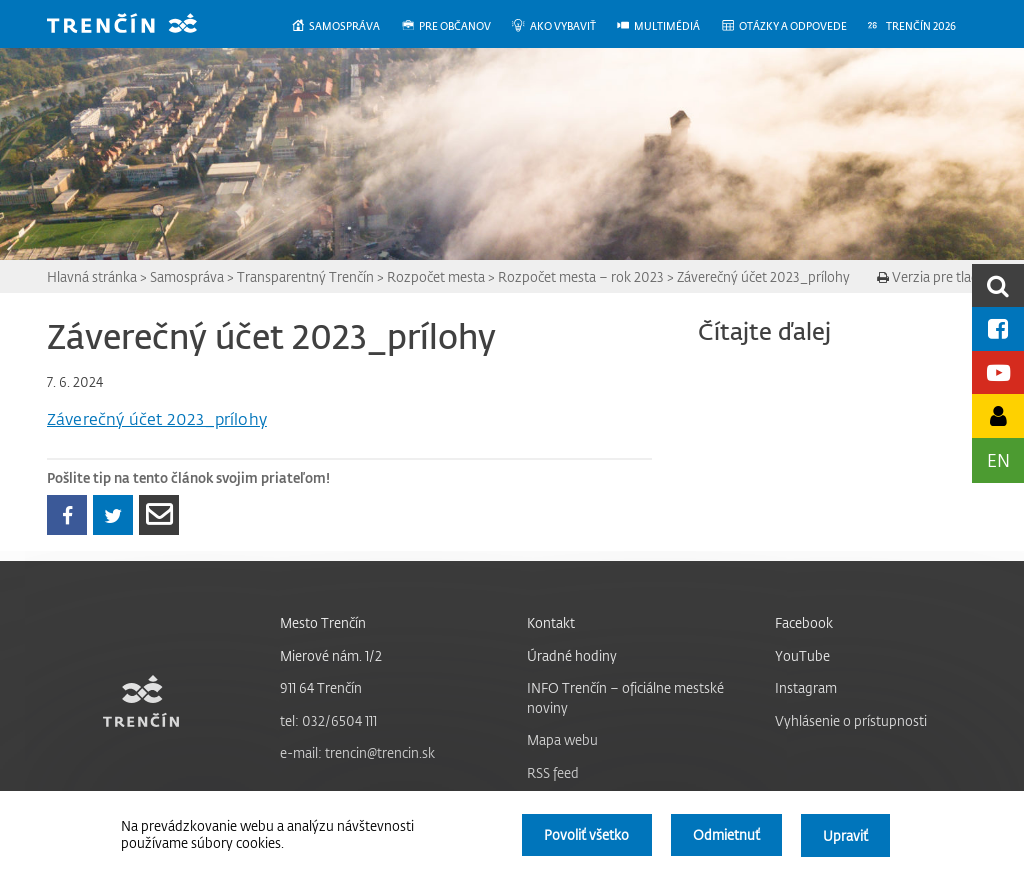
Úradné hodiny (572, 655)
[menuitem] (345, 26)
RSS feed (553, 772)
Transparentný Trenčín (305, 276)
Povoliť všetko (584, 835)
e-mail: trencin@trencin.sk (357, 752)
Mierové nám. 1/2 (331, 655)
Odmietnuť (725, 835)
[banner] (137, 25)
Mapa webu (562, 739)
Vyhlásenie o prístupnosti (851, 720)
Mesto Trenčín (323, 622)
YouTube (802, 655)
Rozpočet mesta (436, 276)
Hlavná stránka (92, 276)
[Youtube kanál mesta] (998, 372)
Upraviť (845, 835)
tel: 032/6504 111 (328, 720)
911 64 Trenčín (321, 687)
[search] (998, 285)
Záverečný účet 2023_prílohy (763, 276)
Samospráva (187, 276)
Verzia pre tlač (927, 276)
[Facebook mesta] (998, 328)
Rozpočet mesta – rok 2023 (581, 276)
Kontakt (551, 622)
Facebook (804, 622)
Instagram (806, 687)
